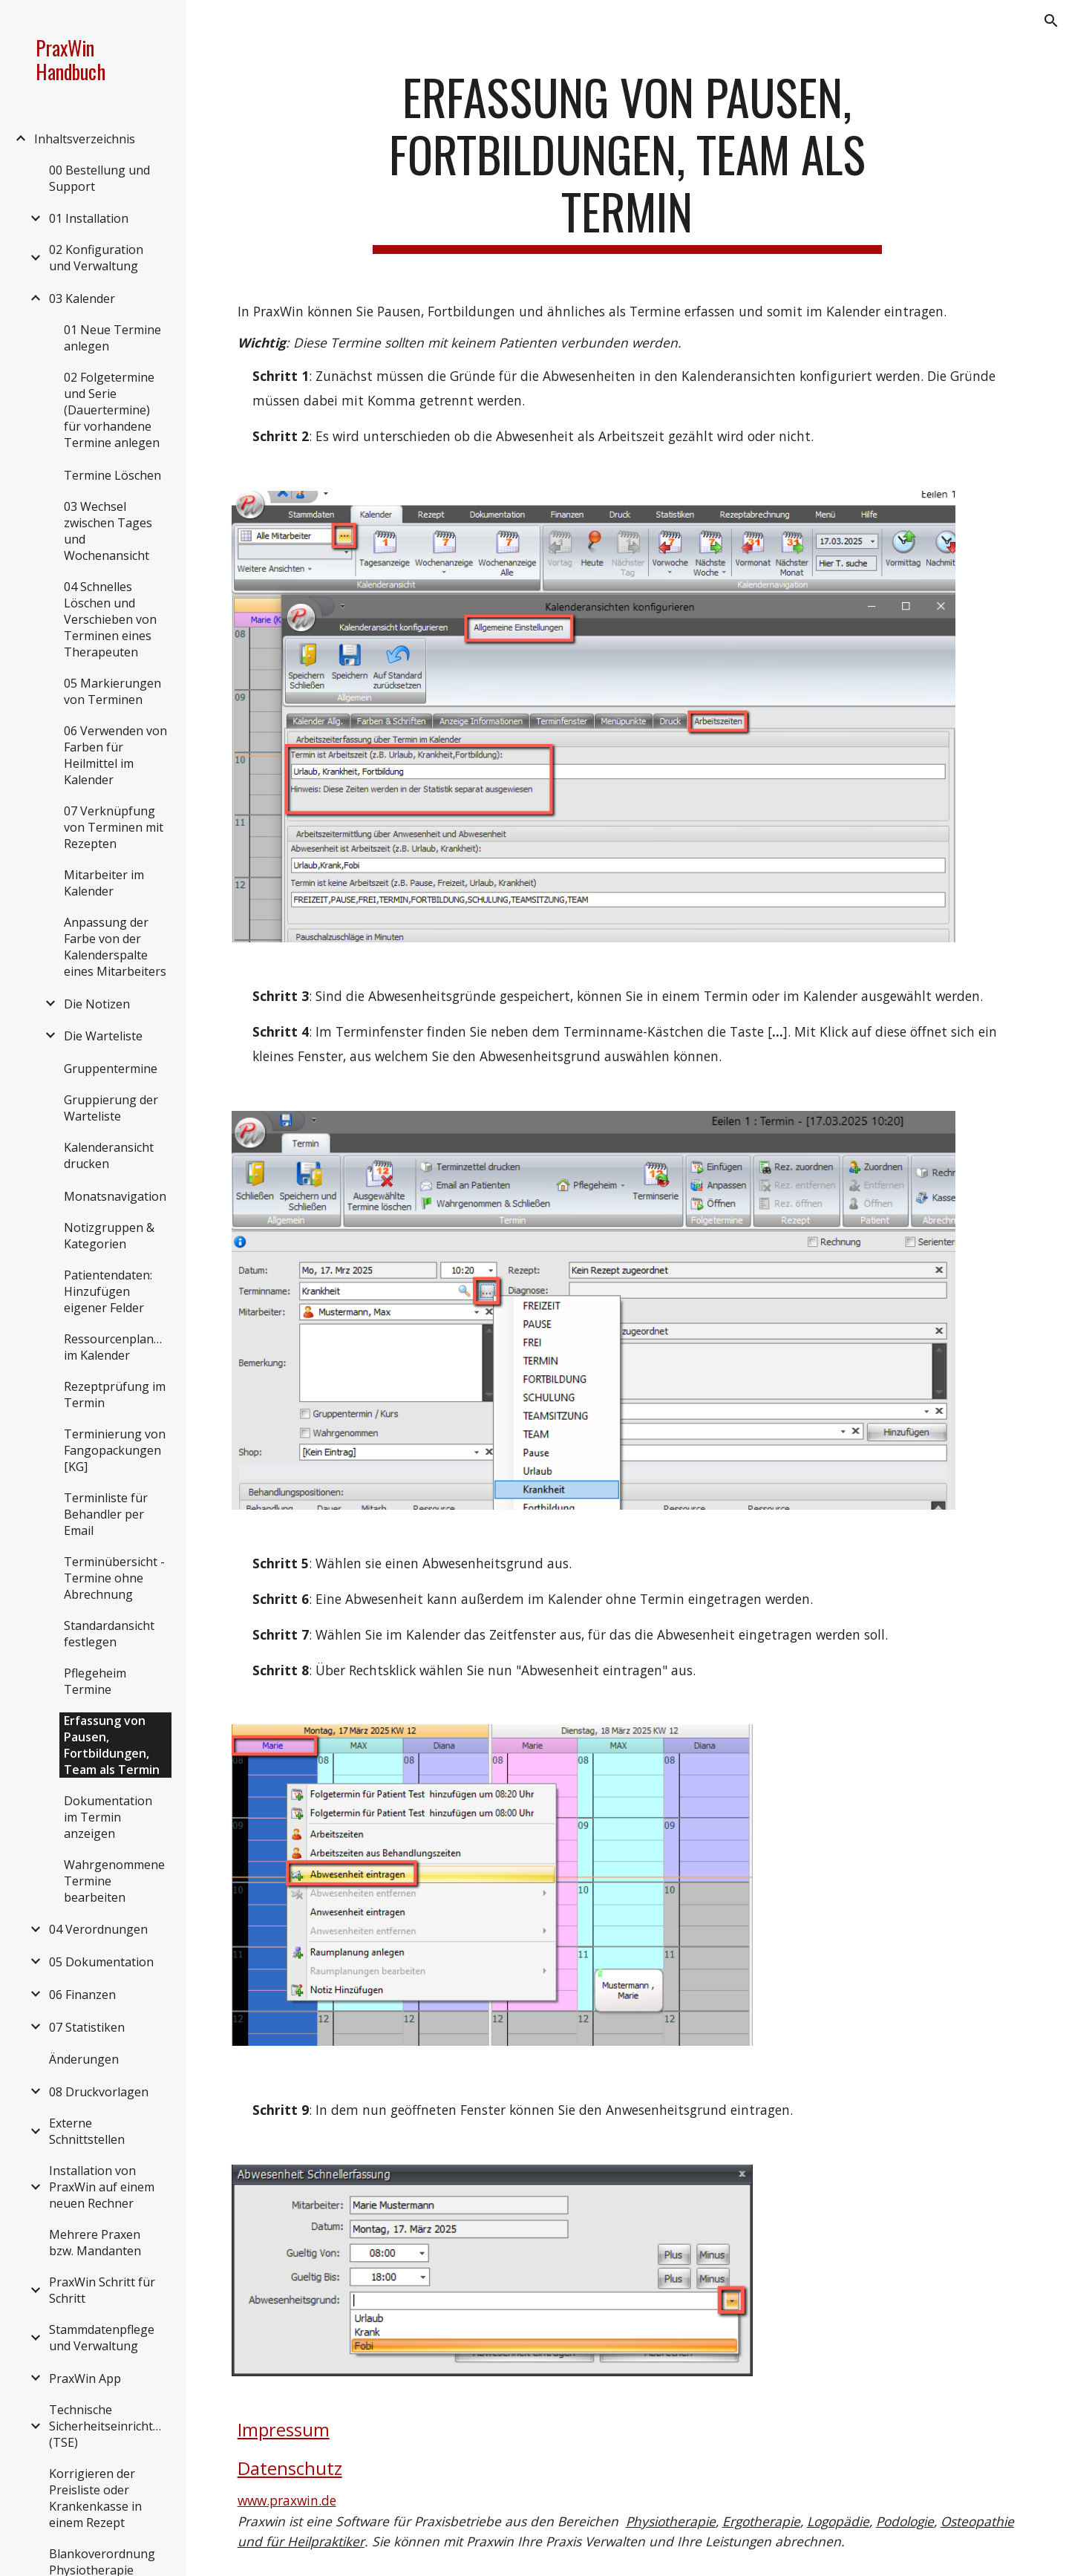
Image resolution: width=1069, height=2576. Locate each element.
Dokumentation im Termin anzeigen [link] (108, 1817)
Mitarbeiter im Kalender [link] (104, 883)
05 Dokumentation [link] (101, 1962)
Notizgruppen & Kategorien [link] (109, 1235)
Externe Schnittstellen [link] (87, 2131)
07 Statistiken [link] (87, 2027)
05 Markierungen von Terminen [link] (112, 691)
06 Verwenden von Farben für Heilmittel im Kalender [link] (115, 755)
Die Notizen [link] (97, 1004)
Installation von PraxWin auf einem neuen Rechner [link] (101, 2186)
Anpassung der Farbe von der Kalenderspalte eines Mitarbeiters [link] (115, 946)
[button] (1051, 21)
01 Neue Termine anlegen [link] (112, 338)
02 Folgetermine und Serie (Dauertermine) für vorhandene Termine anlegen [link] (112, 410)
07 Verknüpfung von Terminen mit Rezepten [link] (113, 827)
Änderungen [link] (84, 2059)
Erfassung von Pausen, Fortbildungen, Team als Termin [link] (112, 1745)
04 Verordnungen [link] (98, 1929)
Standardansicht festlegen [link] (109, 1633)
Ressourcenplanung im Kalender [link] (117, 1347)
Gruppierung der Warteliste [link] (111, 1108)
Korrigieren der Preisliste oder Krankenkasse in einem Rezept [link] (95, 2498)
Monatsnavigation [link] (115, 1196)
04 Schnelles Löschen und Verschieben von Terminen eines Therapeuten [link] (110, 619)
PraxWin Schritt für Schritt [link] (102, 2290)
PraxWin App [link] (85, 2378)
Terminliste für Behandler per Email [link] (106, 1514)
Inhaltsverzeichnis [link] (84, 139)
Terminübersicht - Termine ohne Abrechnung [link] (114, 1577)
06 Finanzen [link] (82, 1994)
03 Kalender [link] (82, 298)
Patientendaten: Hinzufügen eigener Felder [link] (108, 1291)
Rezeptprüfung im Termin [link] (115, 1394)
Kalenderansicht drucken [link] (109, 1155)
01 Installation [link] (88, 218)
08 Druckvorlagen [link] (98, 2092)
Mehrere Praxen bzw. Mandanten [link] (95, 2242)
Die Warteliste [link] (103, 1036)
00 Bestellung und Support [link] (99, 178)
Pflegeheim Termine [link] (95, 1681)
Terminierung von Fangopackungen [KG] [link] (115, 1450)
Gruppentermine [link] (110, 1068)
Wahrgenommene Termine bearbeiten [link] (114, 1880)
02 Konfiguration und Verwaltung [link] (96, 257)
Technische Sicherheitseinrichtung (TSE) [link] (109, 2426)
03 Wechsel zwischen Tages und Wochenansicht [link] (108, 531)
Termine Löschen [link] (112, 475)
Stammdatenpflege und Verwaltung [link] (101, 2337)
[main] (627, 161)
